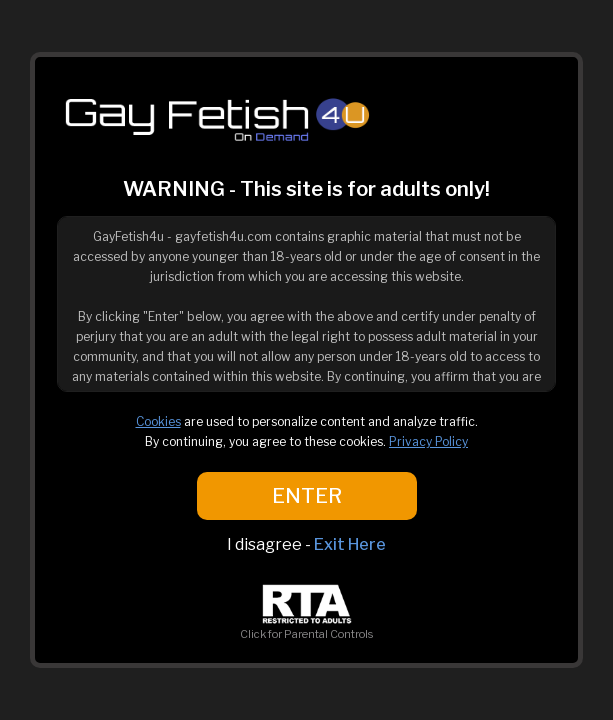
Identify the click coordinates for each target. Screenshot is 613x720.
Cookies (158, 421)
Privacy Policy (428, 441)
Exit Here (350, 544)
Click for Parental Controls (306, 627)
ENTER (307, 496)
